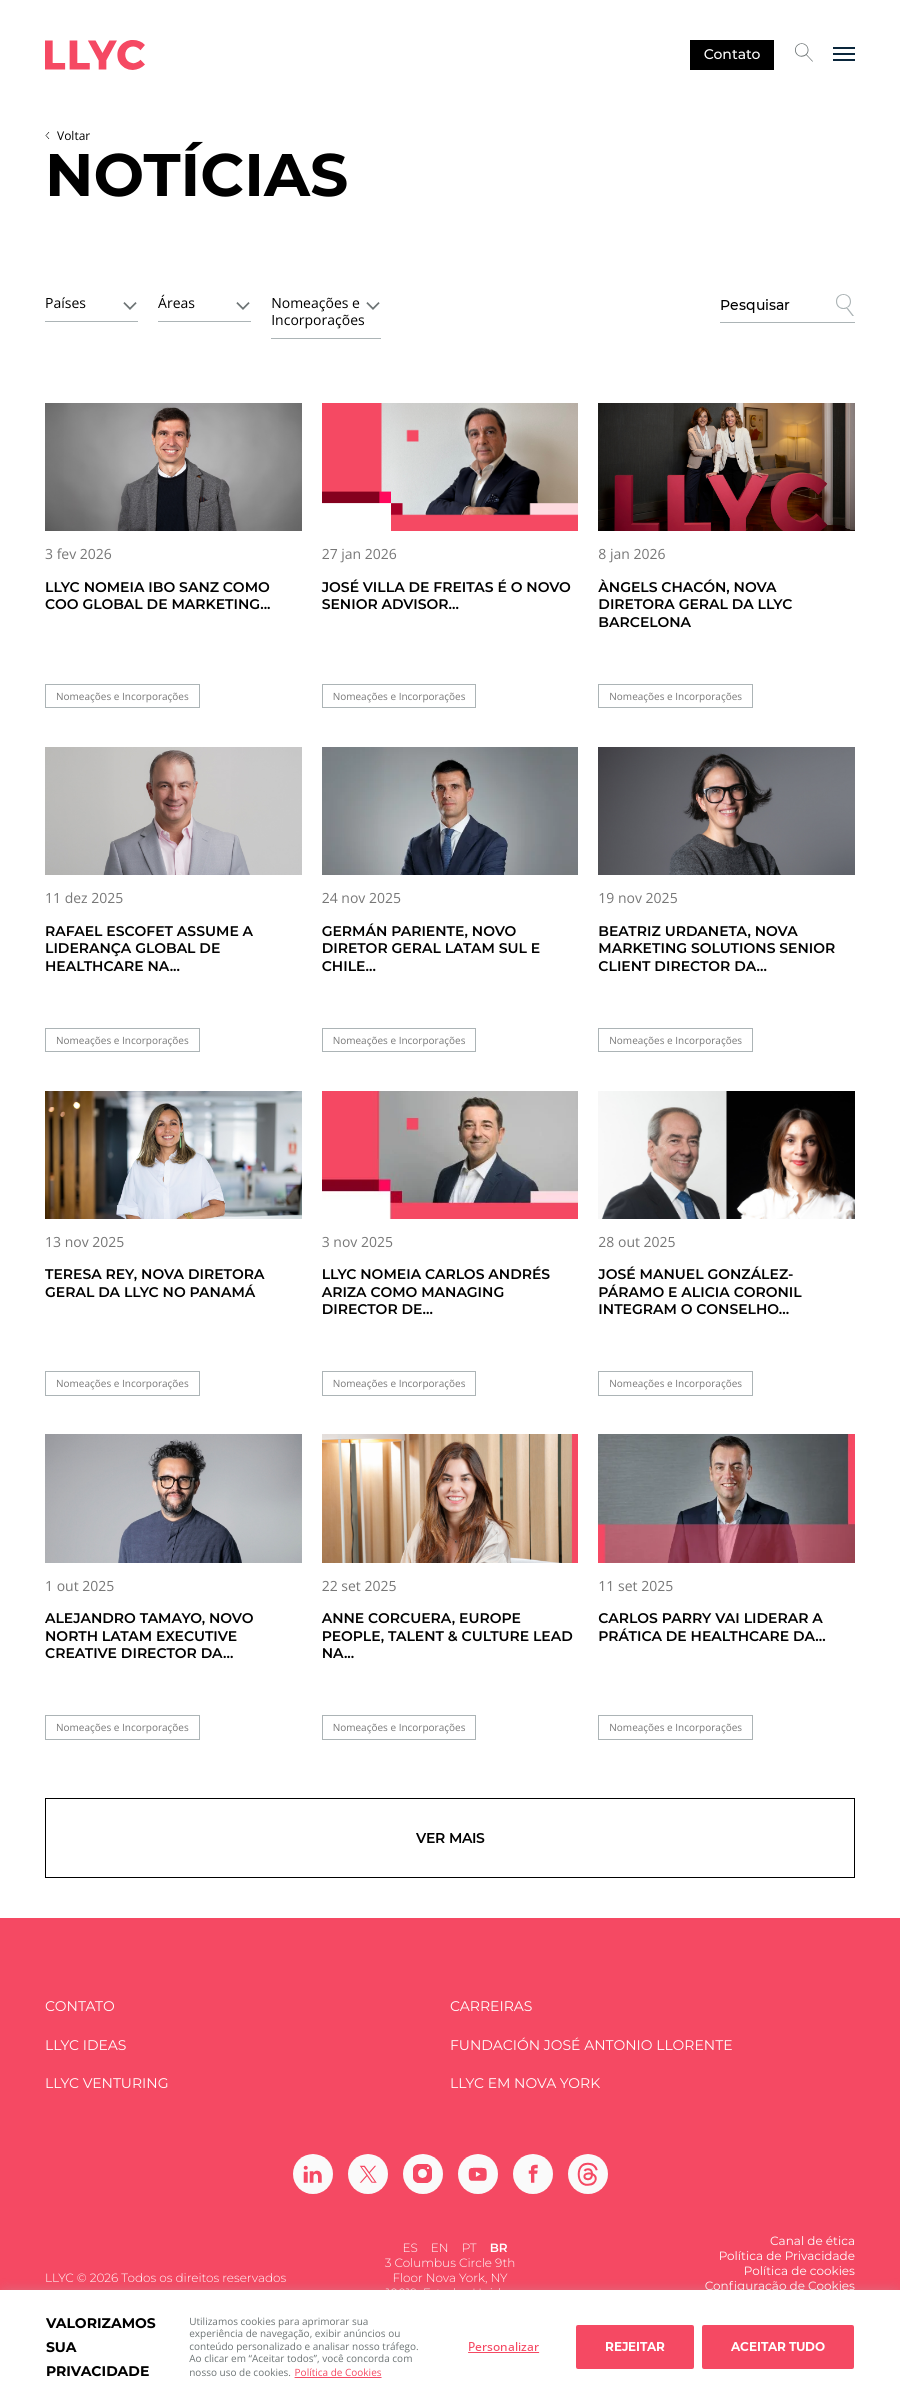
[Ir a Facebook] (533, 2174)
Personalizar (503, 2346)
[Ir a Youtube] (478, 2174)
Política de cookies (799, 2271)
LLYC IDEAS (85, 2045)
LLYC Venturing (106, 2083)
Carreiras (491, 2006)
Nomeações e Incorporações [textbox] (318, 312)
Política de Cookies (338, 2372)
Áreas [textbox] (176, 303)
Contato (732, 54)
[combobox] (91, 302)
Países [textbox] (65, 303)
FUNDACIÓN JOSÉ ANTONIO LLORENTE (591, 2045)
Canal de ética (812, 2241)
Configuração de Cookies (780, 2286)
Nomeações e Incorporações (122, 696)
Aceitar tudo (778, 2346)
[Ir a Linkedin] (313, 2174)
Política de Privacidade (787, 2256)
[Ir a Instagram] (423, 2174)
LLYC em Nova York (525, 2083)
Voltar (73, 135)
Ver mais (450, 1838)
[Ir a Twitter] (368, 2174)
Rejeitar (635, 2346)
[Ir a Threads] (588, 2174)
